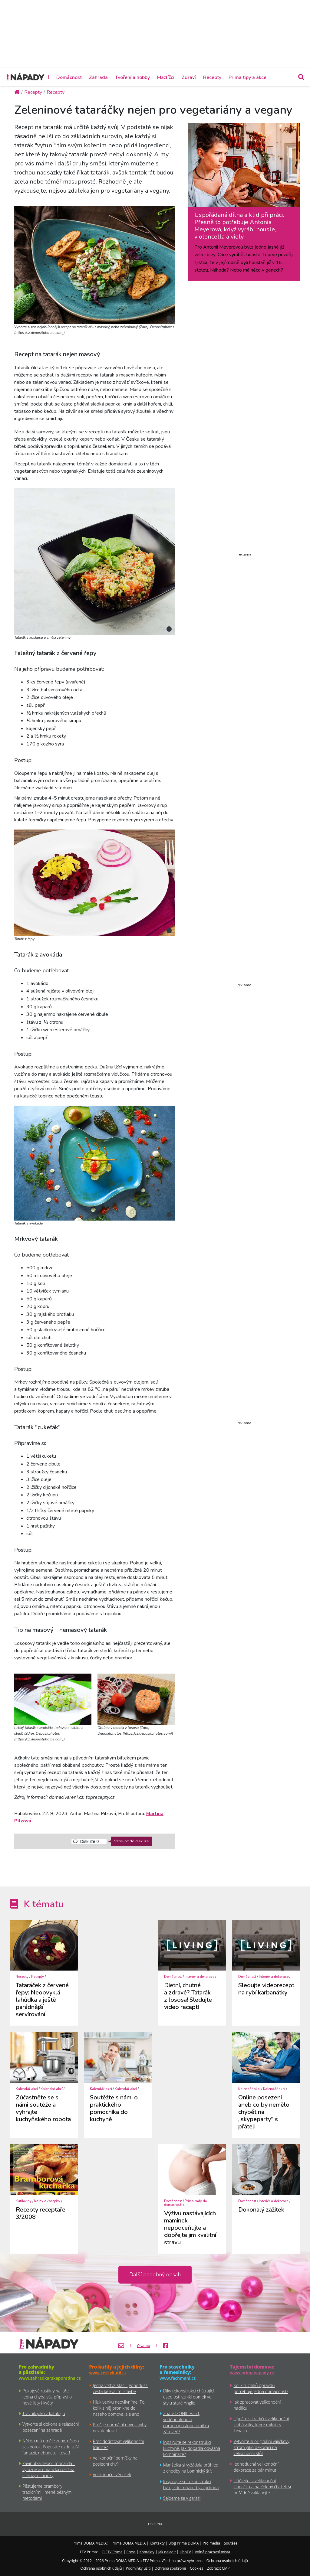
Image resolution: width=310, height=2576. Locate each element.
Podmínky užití (138, 2568)
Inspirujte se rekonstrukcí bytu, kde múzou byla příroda (191, 2484)
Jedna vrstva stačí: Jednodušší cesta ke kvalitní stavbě (121, 2388)
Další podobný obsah (155, 2274)
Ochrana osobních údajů (101, 2568)
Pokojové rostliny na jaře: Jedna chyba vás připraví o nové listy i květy (47, 2397)
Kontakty (157, 2543)
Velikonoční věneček (112, 2474)
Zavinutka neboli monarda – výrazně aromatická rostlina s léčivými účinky (48, 2469)
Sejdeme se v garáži (181, 2498)
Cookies (196, 2568)
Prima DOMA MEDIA (129, 2543)
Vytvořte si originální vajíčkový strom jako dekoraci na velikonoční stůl (261, 2447)
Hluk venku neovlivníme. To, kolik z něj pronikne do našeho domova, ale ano (119, 2408)
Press (130, 2552)
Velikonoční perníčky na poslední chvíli (115, 2461)
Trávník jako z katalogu (43, 2413)
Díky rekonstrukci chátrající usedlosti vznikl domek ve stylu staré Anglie (188, 2397)
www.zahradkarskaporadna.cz (50, 2378)
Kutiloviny (23, 2201)
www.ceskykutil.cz (108, 2372)
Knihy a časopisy (47, 2201)
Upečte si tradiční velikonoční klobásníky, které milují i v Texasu (261, 2425)
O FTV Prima (112, 2552)
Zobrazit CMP (218, 2568)
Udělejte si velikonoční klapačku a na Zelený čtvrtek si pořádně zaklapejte (262, 2487)
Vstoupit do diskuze (131, 1841)
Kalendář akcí (27, 2089)
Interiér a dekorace (199, 1976)
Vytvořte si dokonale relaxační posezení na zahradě (50, 2427)
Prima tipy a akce (247, 77)
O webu (143, 2345)
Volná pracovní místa (212, 2552)
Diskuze (86, 1841)
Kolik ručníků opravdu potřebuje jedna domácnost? (261, 2388)
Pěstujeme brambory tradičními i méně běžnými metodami (47, 2492)
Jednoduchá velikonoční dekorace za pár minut (256, 2467)
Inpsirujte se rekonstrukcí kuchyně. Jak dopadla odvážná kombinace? (191, 2448)
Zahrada (98, 77)
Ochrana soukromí (170, 2568)
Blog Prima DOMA (184, 2543)
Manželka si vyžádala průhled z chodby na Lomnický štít (190, 2468)
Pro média (211, 2543)
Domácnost (69, 77)
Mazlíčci (165, 77)
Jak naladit (167, 2552)
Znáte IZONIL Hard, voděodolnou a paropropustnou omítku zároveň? (186, 2422)
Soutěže (231, 2543)
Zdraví (189, 77)
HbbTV (185, 2552)
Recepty (212, 77)
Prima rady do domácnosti (185, 2203)
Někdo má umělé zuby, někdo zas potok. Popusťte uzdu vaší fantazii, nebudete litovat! (50, 2447)
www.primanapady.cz (252, 2372)
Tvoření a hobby (132, 77)
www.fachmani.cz (178, 2378)
